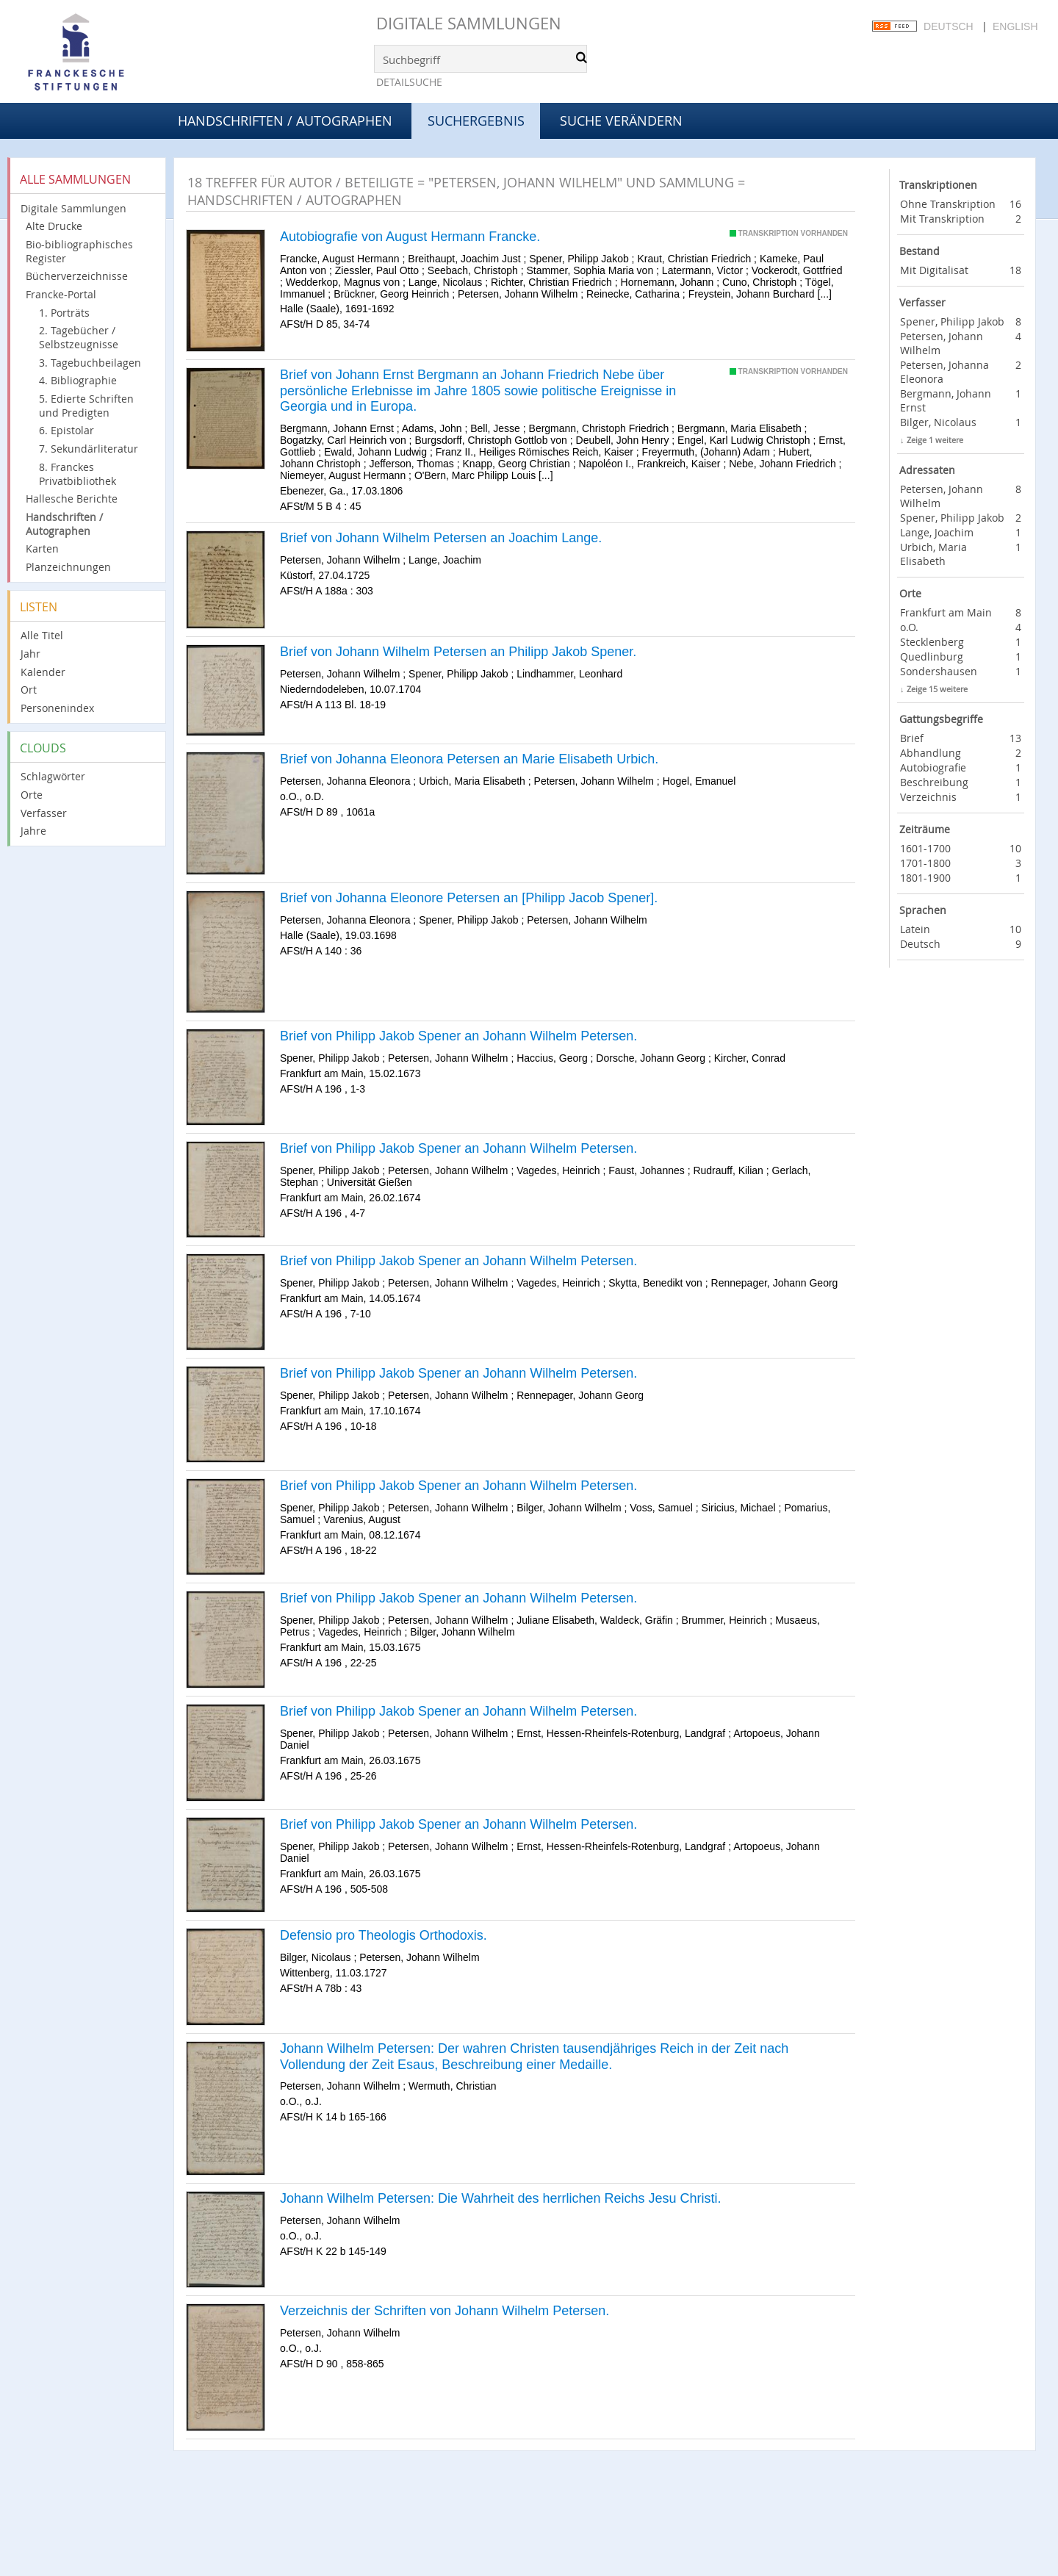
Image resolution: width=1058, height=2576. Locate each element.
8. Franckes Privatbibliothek (77, 474)
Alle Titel (42, 635)
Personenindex (57, 708)
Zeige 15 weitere (937, 688)
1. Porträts (64, 313)
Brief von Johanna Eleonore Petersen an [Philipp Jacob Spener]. (469, 898)
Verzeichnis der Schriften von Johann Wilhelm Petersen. (444, 2310)
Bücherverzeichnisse (77, 276)
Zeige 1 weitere (935, 439)
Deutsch (949, 26)
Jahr (30, 654)
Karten (42, 548)
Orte (32, 795)
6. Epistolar (66, 430)
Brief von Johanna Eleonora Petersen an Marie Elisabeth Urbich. (469, 759)
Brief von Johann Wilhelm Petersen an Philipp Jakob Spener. (458, 651)
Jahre (33, 831)
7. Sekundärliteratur (88, 449)
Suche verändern (621, 120)
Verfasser (44, 813)
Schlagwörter (53, 776)
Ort (29, 690)
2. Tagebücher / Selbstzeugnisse (78, 337)
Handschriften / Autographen (285, 120)
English (1015, 26)
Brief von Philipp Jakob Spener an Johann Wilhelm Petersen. (458, 1036)
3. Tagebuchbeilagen (90, 363)
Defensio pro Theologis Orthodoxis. (383, 1935)
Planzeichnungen (68, 567)
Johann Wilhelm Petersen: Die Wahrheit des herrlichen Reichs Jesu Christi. (500, 2198)
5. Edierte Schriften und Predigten (86, 406)
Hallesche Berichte (72, 499)
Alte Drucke (54, 226)
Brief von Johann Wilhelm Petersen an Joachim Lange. (441, 537)
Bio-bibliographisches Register (79, 251)
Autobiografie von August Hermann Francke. (410, 236)
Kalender (43, 672)
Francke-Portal (61, 294)
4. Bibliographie (78, 380)
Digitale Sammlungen (468, 23)
